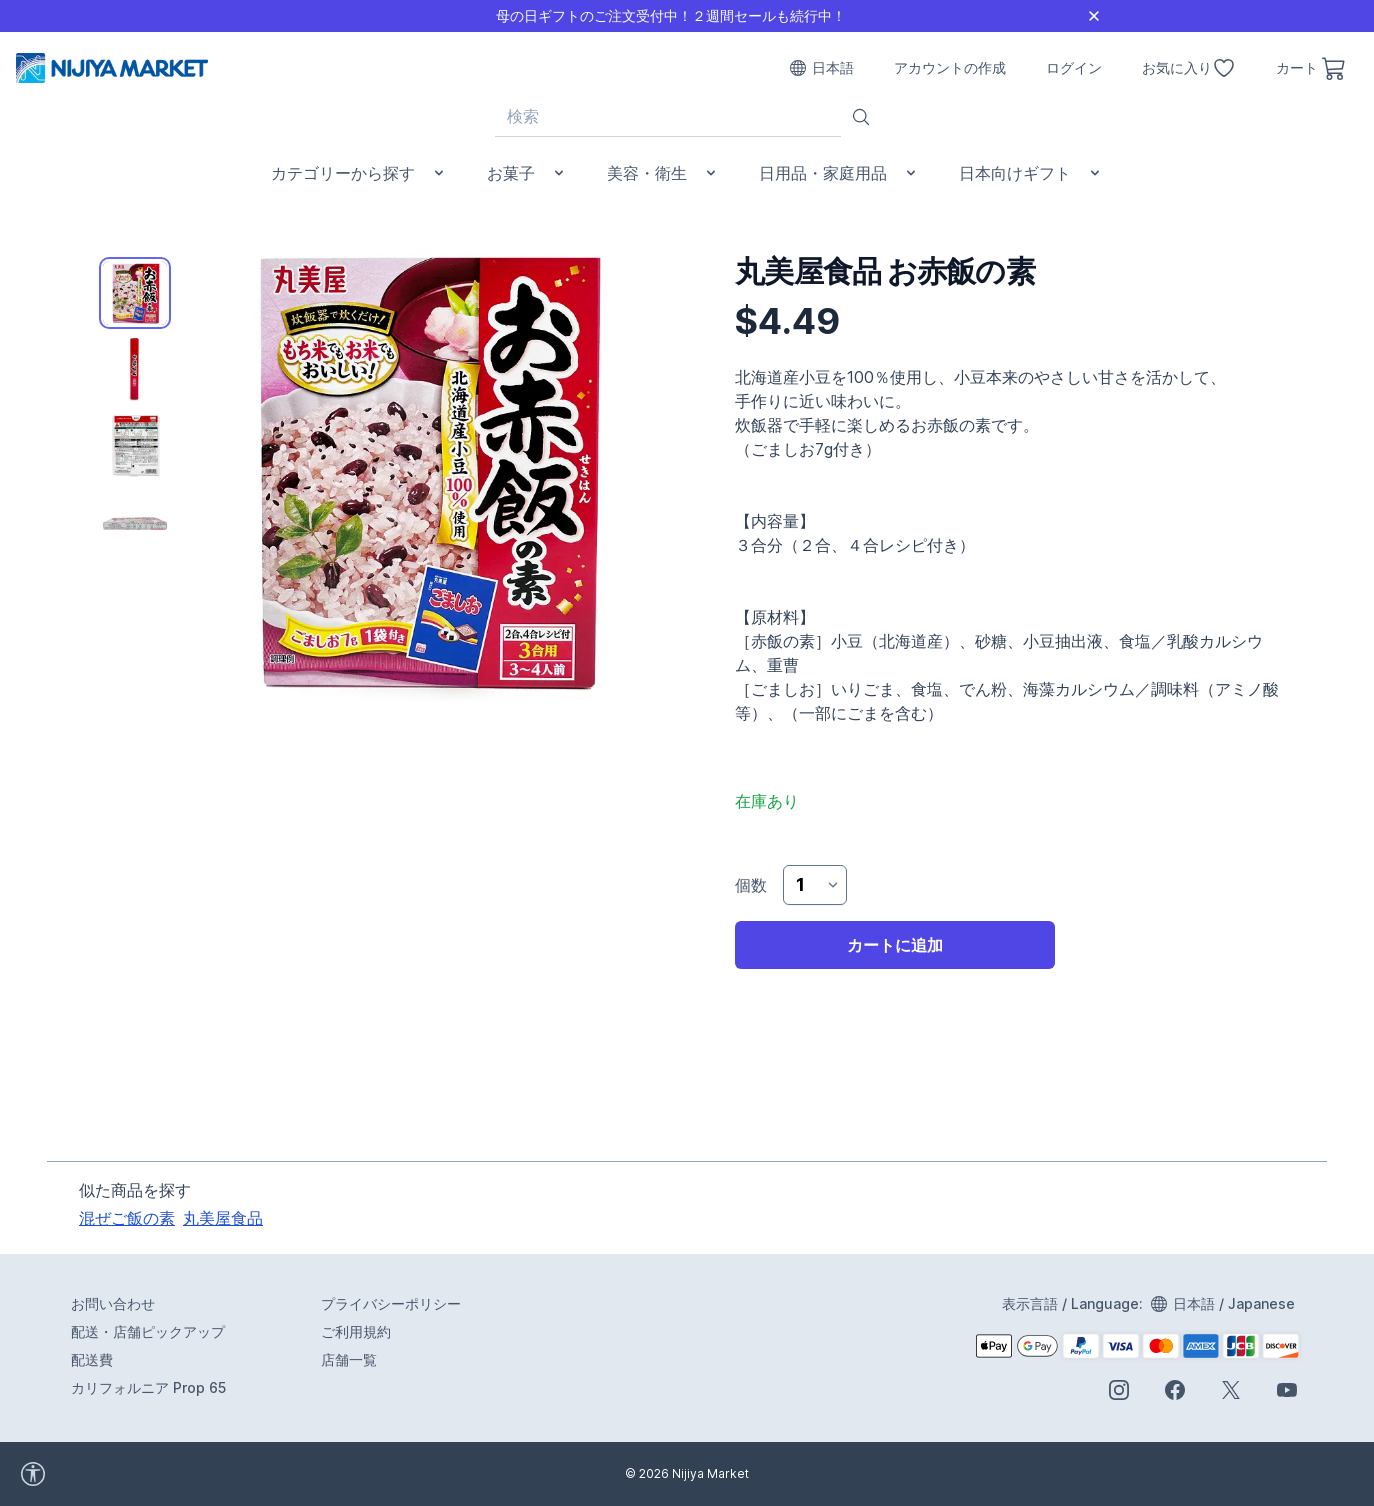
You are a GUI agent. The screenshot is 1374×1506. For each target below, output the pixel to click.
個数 (751, 885)
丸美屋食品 (223, 1218)
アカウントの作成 (950, 67)
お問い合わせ (113, 1303)
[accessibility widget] (89, 1474)
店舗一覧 (349, 1359)
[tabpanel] (423, 469)
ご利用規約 (356, 1331)
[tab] (135, 293)
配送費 (92, 1359)
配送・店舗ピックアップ (148, 1331)
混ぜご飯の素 (127, 1218)
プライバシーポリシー (391, 1303)
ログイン (1074, 67)
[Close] (1094, 16)
